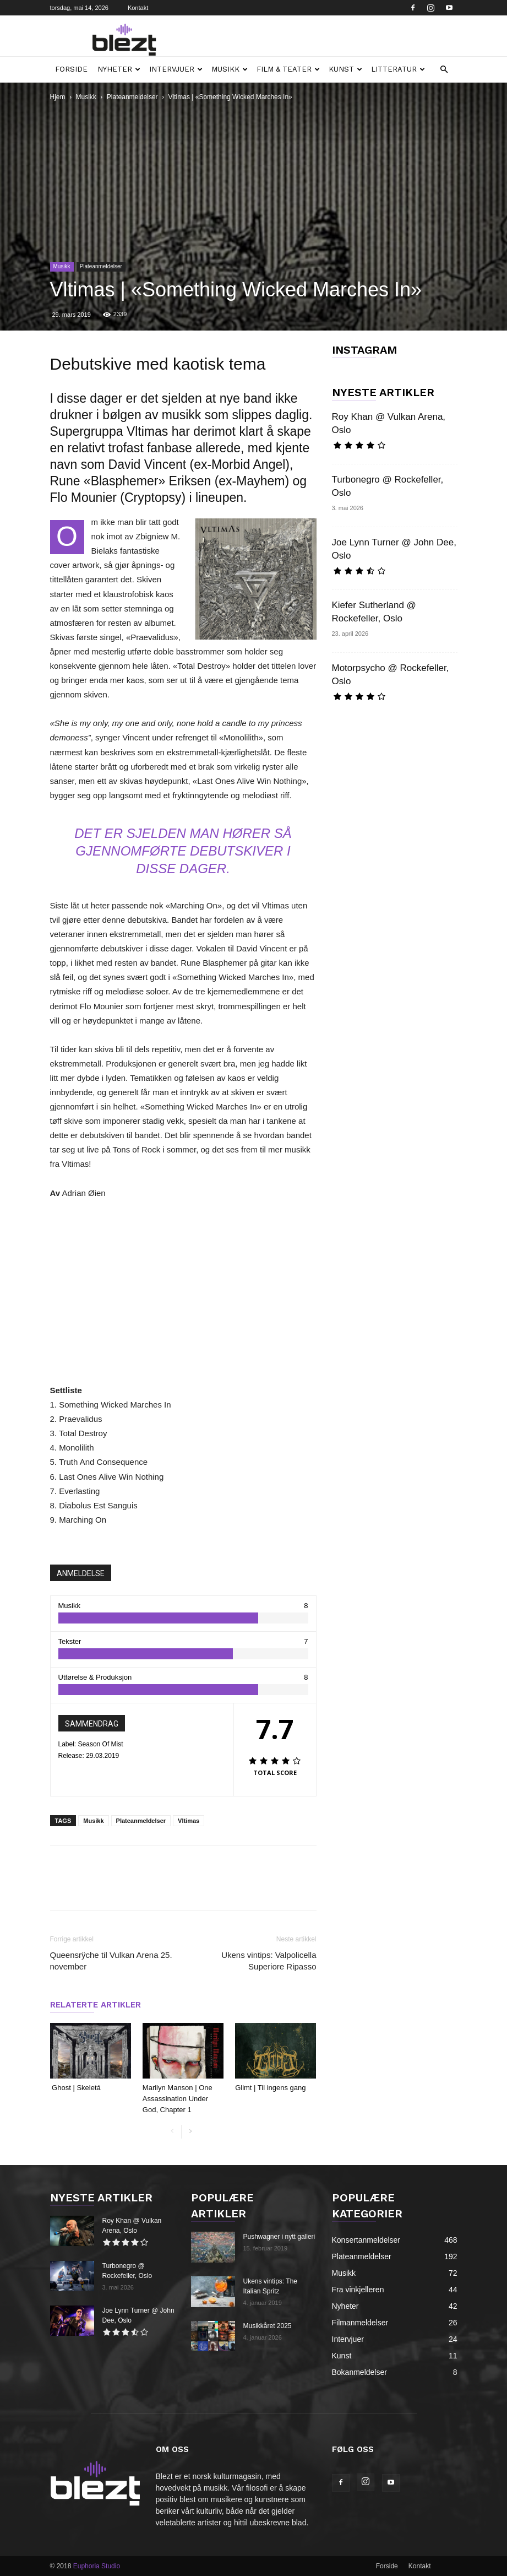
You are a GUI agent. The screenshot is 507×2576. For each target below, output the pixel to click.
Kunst (345, 69)
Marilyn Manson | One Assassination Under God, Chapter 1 (177, 2098)
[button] (444, 69)
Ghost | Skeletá (76, 2087)
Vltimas (188, 1820)
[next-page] (190, 2132)
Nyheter (118, 69)
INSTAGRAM (364, 349)
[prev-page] (172, 2132)
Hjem (58, 97)
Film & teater (288, 69)
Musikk (229, 69)
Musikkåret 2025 (267, 2326)
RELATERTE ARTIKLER (95, 2005)
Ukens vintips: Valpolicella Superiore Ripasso (268, 1960)
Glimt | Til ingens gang (271, 2087)
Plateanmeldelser (132, 97)
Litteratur (398, 69)
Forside (71, 69)
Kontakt (138, 7)
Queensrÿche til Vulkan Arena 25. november (111, 1960)
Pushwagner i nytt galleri (279, 2237)
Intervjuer (176, 69)
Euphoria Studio (96, 2566)
